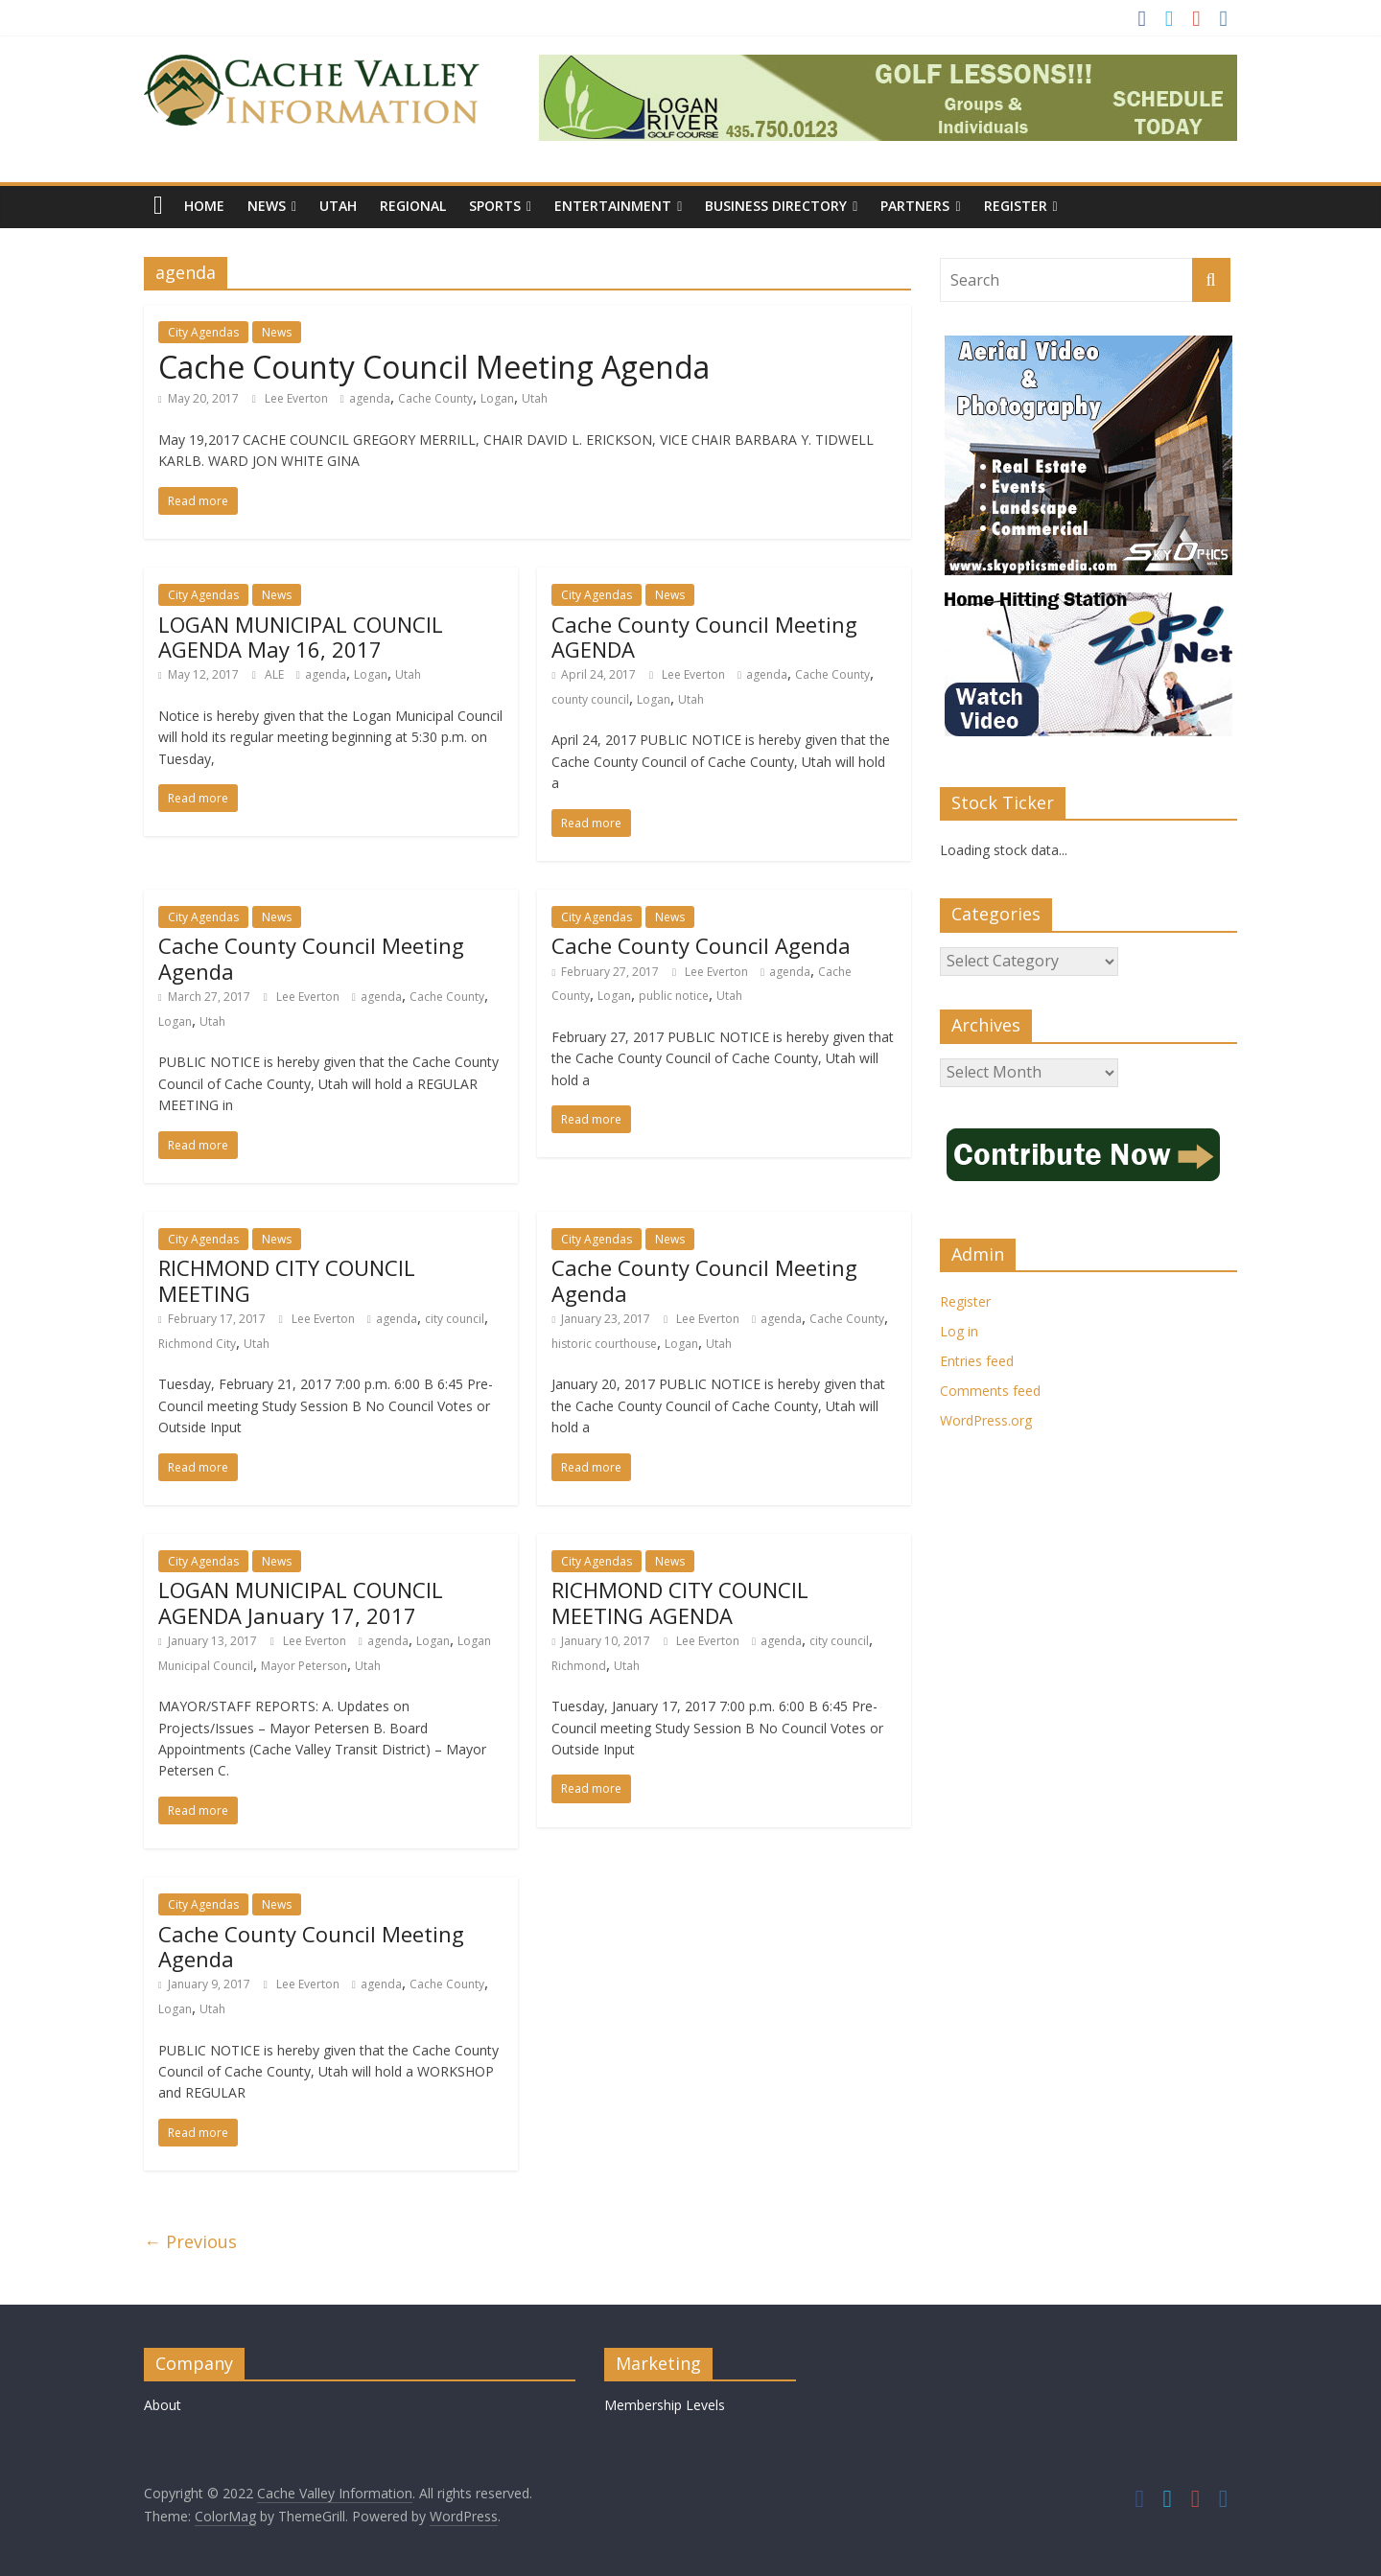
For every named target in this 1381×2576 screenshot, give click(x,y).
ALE (276, 674)
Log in (959, 1331)
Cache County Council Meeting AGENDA (704, 636)
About (162, 2405)
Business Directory (776, 206)
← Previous (190, 2241)
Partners (914, 206)
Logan (497, 398)
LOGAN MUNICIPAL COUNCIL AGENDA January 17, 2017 (300, 1602)
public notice (674, 995)
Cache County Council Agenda (701, 945)
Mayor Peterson (304, 1666)
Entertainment (612, 206)
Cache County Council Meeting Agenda (434, 366)
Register (1015, 206)
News (266, 206)
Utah (338, 206)
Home (204, 206)
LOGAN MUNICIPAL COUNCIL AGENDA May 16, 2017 (300, 636)
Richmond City (197, 1343)
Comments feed (990, 1390)
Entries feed (977, 1361)
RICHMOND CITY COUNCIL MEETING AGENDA (679, 1602)
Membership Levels (664, 2405)
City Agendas (203, 332)
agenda (369, 398)
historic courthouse (604, 1343)
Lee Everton (298, 398)
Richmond (578, 1666)
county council (590, 699)
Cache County (435, 398)
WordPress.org (986, 1420)
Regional (413, 206)
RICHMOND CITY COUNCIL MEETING (286, 1280)
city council (454, 1319)
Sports (495, 206)
